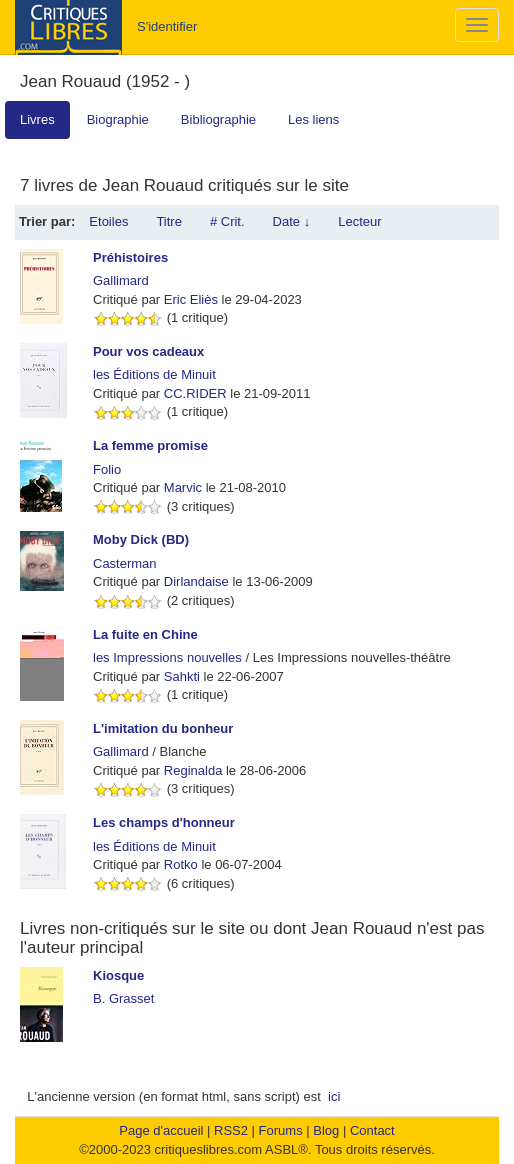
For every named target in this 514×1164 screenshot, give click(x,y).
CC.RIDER (195, 393)
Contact (372, 1130)
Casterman (125, 563)
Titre (169, 221)
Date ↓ (292, 221)
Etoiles (108, 221)
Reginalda (193, 770)
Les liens (313, 119)
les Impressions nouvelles (167, 657)
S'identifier (167, 26)
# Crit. (227, 221)
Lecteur (359, 221)
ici (334, 1096)
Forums (281, 1130)
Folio (107, 469)
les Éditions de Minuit (154, 374)
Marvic (183, 487)
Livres (37, 119)
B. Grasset (123, 998)
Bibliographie (218, 119)
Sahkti (182, 676)
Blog (326, 1130)
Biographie (118, 119)
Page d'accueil (161, 1130)
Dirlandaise (196, 581)
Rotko (181, 864)
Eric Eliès (191, 299)
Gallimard (121, 280)
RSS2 (231, 1130)
